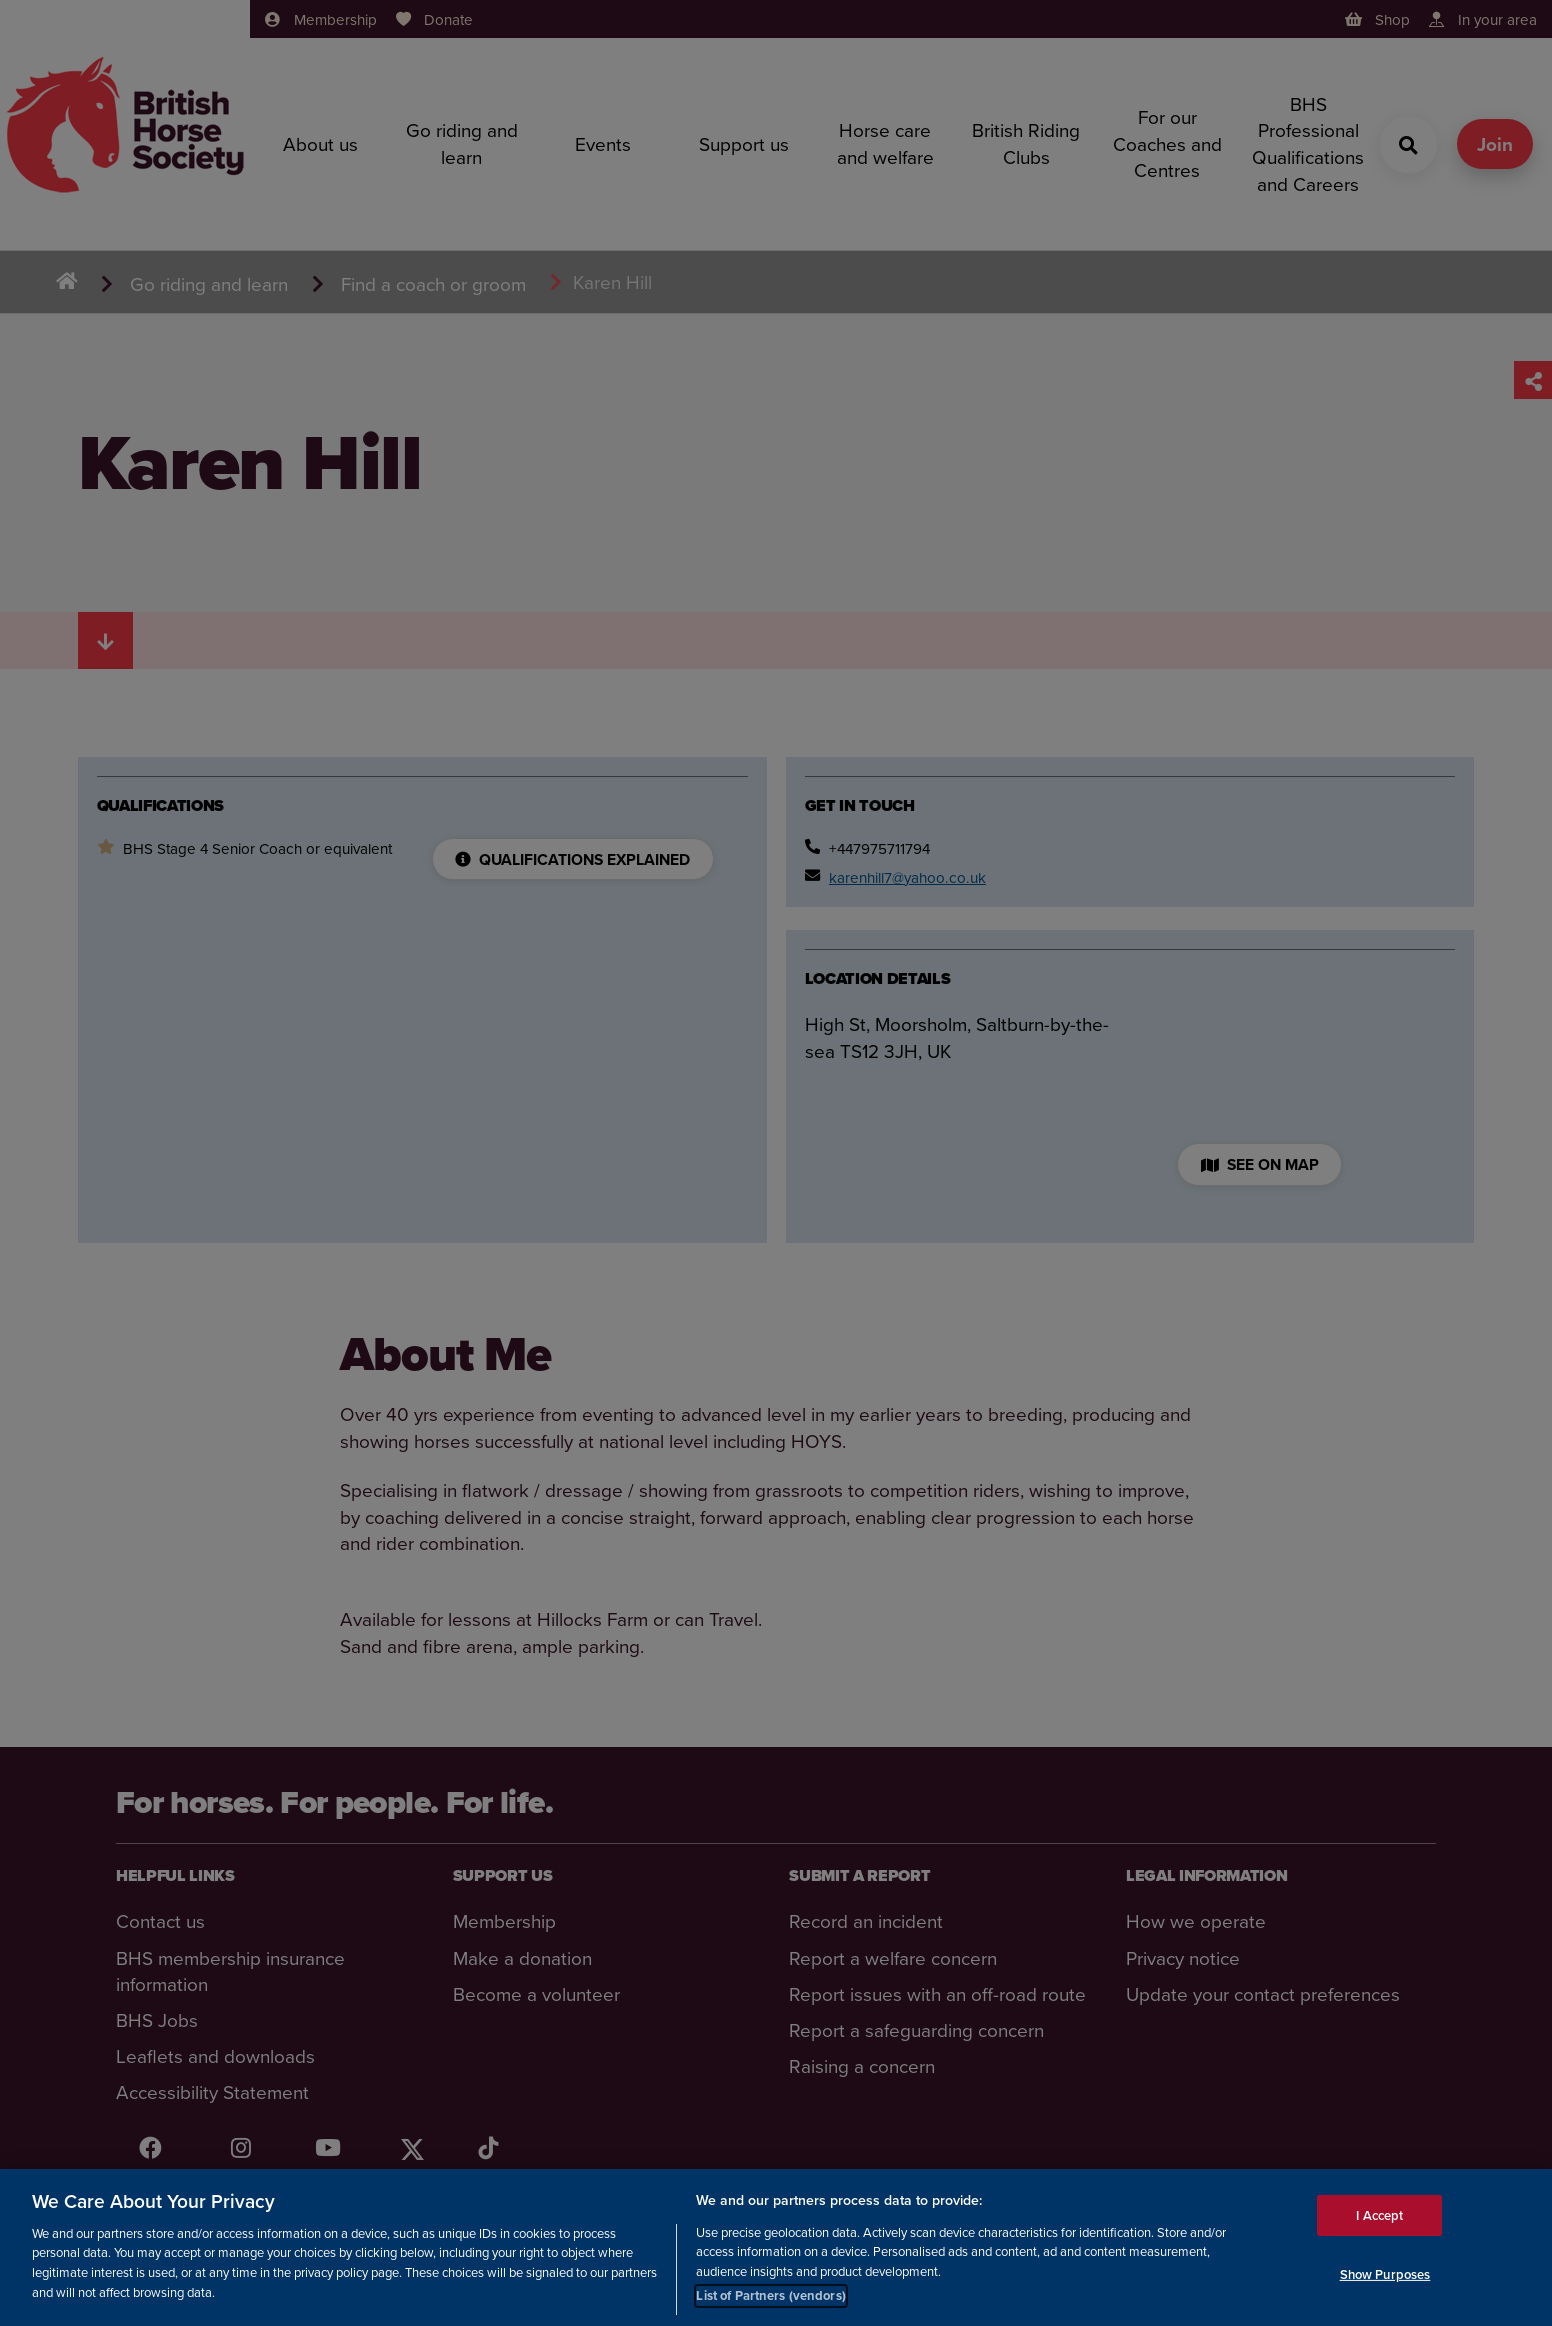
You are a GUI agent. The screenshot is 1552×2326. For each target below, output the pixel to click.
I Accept (1379, 2214)
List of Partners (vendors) (770, 2295)
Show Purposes (1385, 2274)
